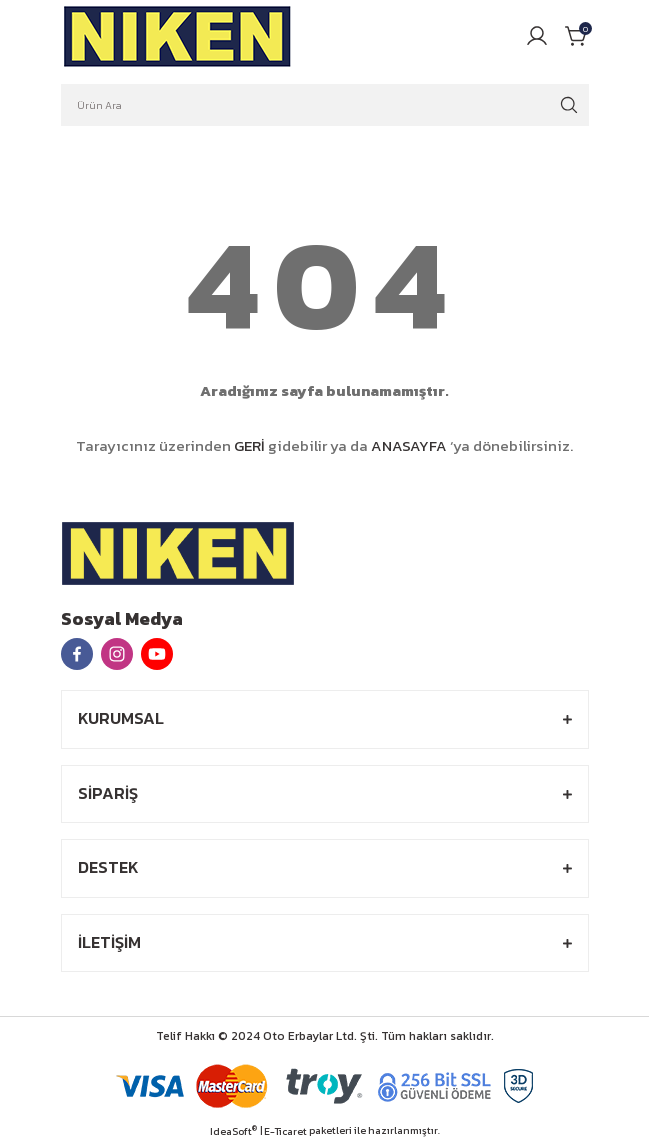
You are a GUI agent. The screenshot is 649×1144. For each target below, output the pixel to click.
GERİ (249, 445)
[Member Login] (537, 36)
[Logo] (178, 36)
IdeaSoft (233, 1131)
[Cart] (577, 36)
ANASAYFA (409, 445)
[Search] (325, 105)
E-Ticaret (285, 1131)
